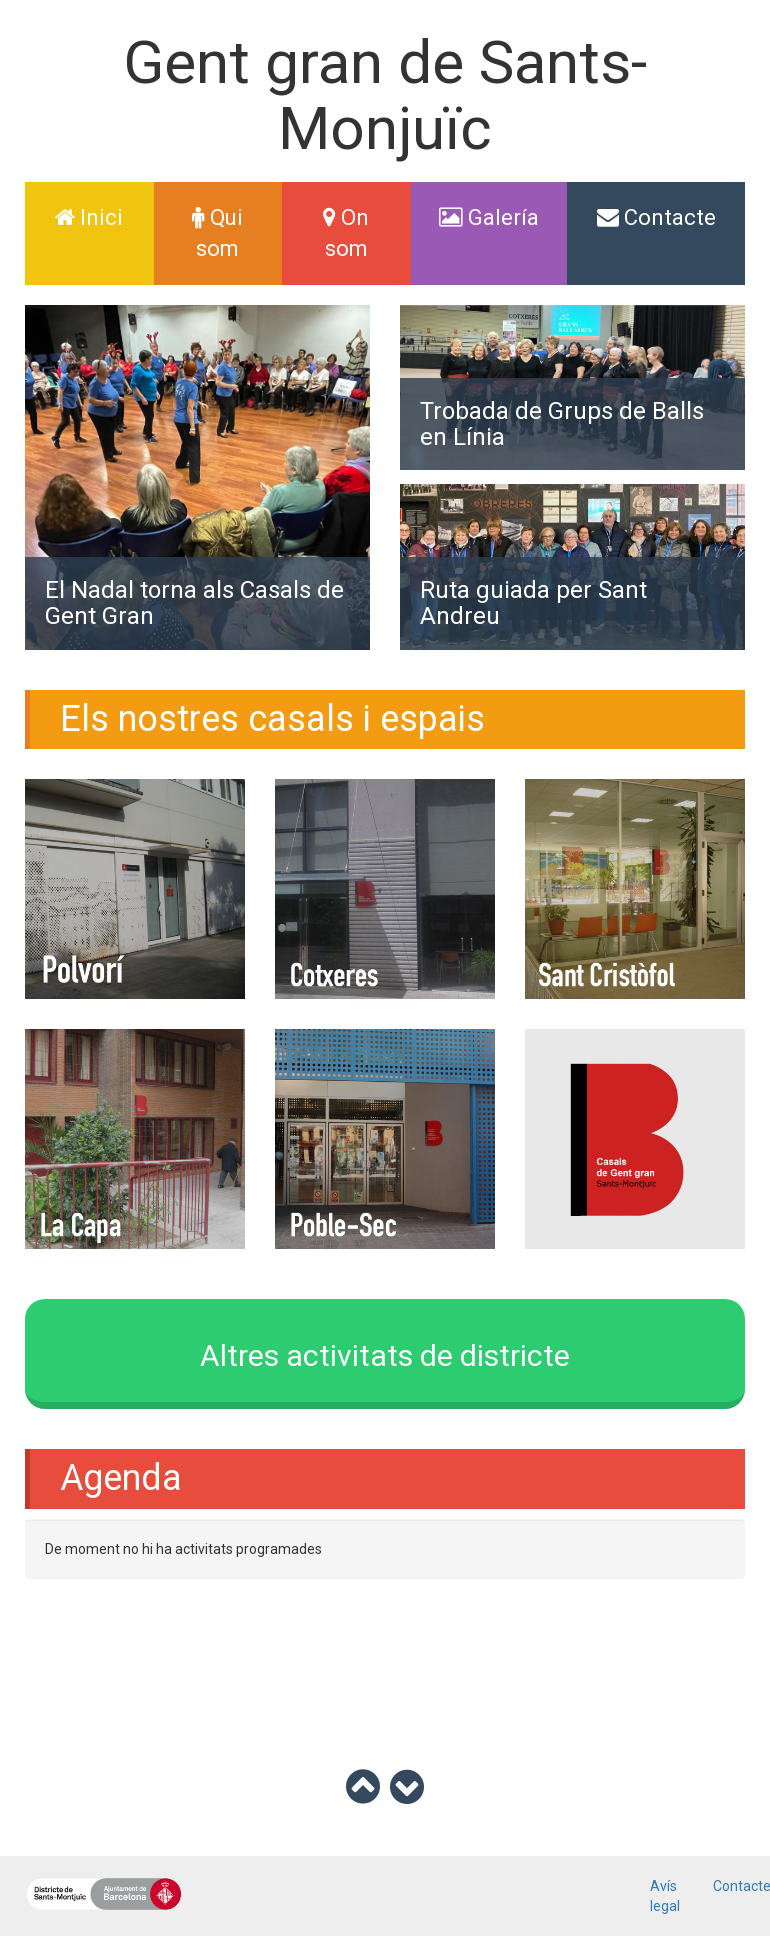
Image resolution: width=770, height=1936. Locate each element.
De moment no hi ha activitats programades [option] (183, 1549)
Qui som (217, 233)
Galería (489, 217)
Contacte (656, 217)
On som (346, 233)
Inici (104, 215)
